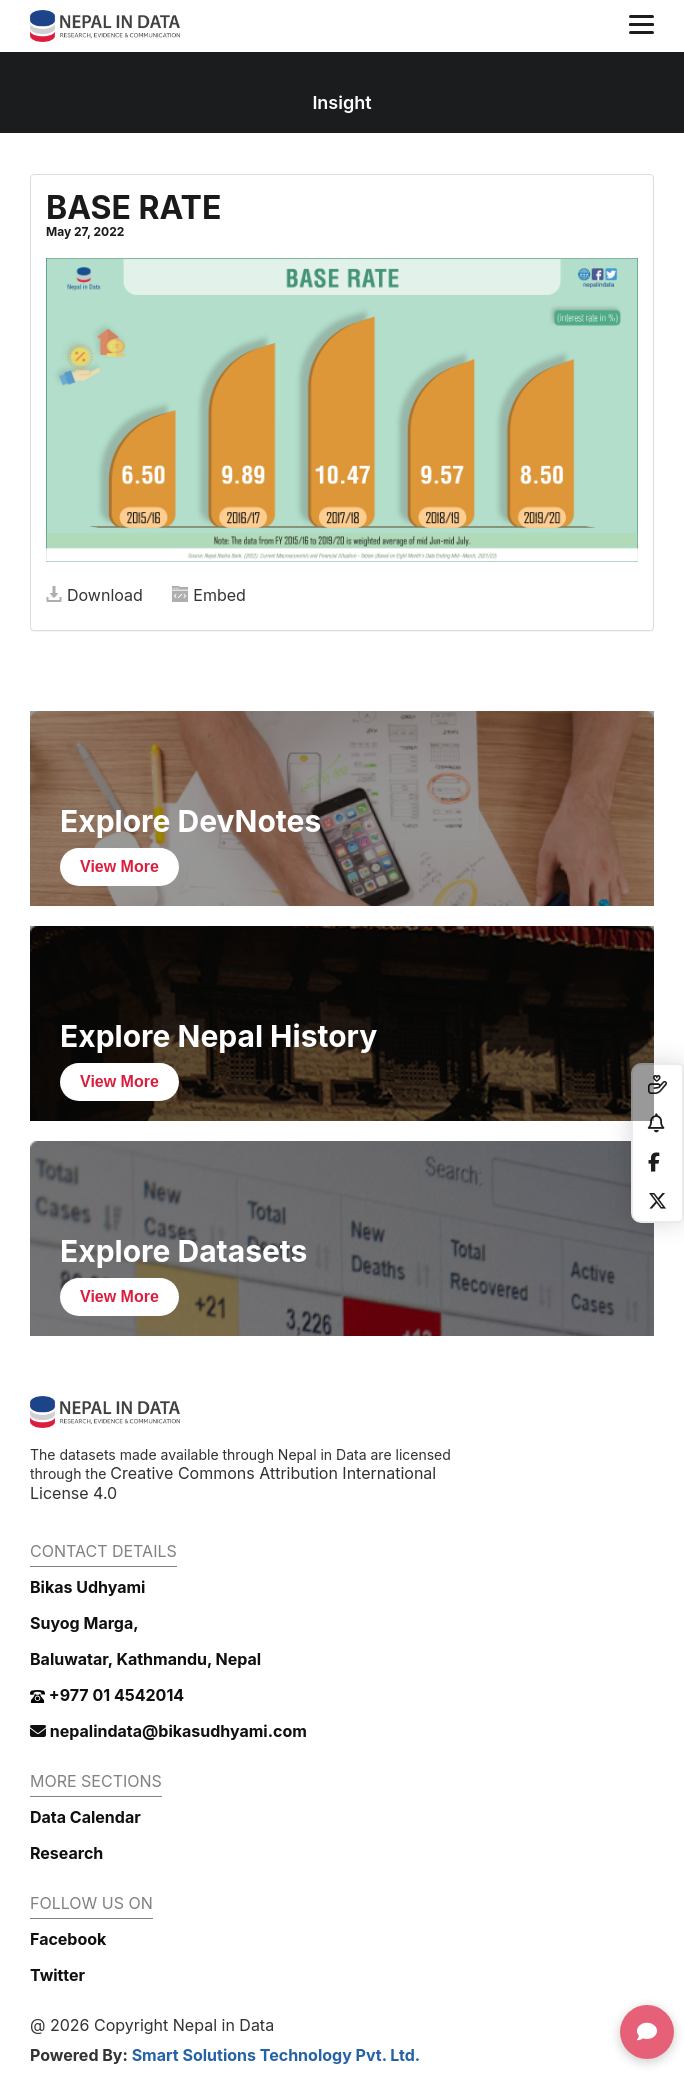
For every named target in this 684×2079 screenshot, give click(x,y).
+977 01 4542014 (107, 1695)
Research (66, 1853)
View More (119, 866)
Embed (209, 595)
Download (94, 595)
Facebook (68, 1939)
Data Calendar (85, 1817)
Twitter (57, 1975)
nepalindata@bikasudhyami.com (168, 1731)
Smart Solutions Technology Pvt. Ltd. (276, 2055)
